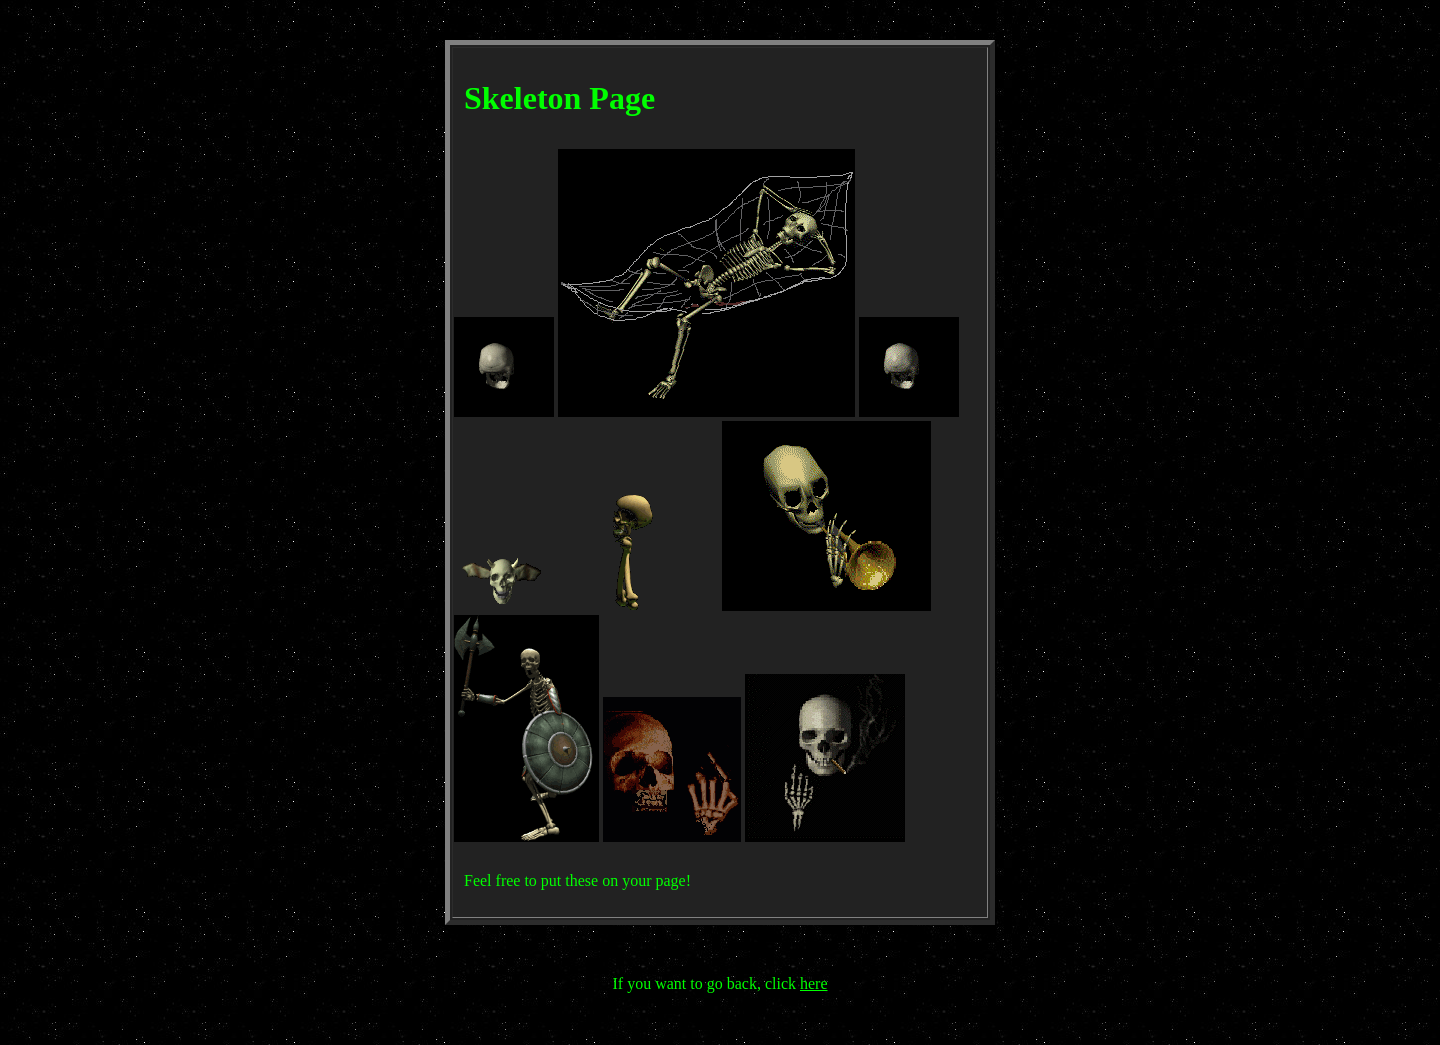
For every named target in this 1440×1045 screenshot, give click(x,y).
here (814, 983)
